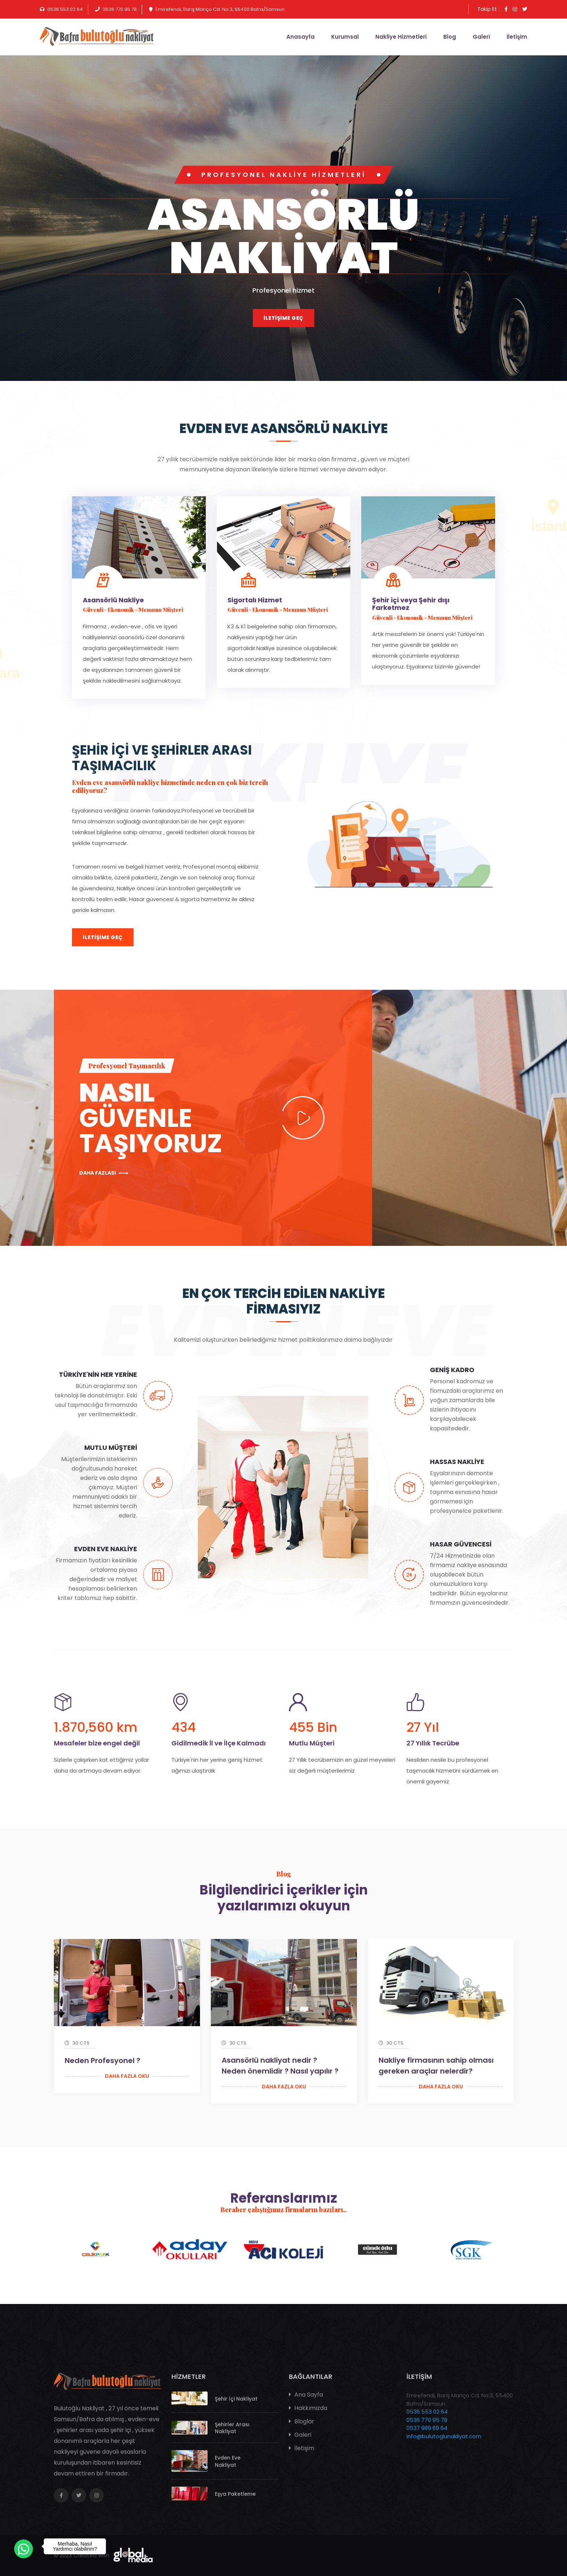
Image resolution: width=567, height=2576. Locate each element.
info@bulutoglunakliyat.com (443, 2436)
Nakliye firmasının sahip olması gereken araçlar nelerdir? (436, 2065)
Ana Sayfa (306, 2394)
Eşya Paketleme (235, 2494)
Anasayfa (300, 37)
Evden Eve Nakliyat (227, 2461)
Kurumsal (345, 37)
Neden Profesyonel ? (102, 2060)
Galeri (481, 37)
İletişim (517, 37)
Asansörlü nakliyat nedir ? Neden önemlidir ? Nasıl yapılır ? (280, 2065)
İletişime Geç (283, 318)
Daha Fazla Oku (127, 2075)
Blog (449, 37)
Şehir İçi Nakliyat (236, 2398)
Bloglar (301, 2421)
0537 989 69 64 (426, 2428)
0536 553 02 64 (427, 2411)
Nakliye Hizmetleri (401, 37)
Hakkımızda (308, 2408)
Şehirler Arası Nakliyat (232, 2428)
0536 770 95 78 (426, 2420)
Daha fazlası (103, 1172)
